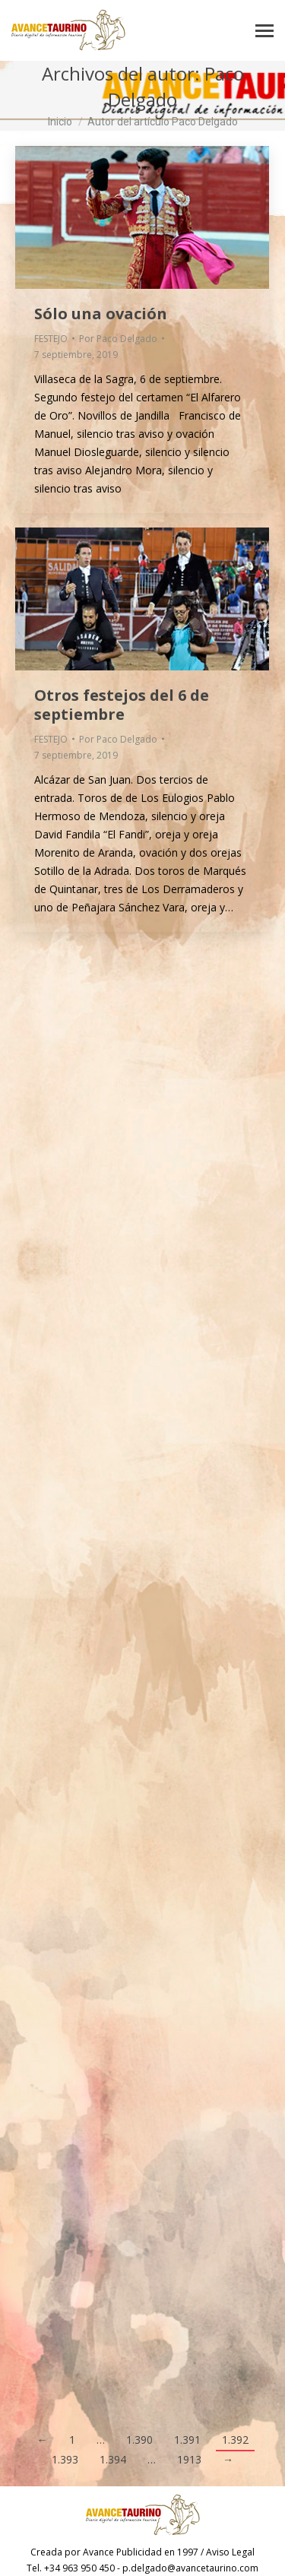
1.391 (187, 2439)
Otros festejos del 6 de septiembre (121, 704)
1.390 (139, 2439)
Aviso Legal (230, 2552)
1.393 (65, 2459)
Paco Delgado (176, 86)
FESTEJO (51, 338)
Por (118, 338)
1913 (189, 2459)
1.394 (113, 2459)
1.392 (235, 2439)
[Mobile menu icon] (264, 31)
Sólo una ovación (100, 313)
